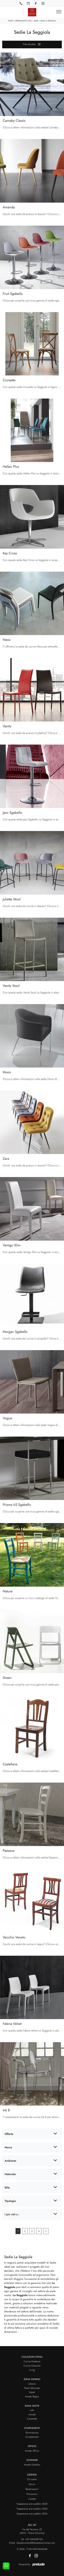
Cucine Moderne (32, 2361)
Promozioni (31, 2494)
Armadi (32, 2414)
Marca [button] (8, 2147)
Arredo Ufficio (32, 2451)
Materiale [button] (10, 2174)
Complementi (32, 2437)
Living (32, 2370)
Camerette (32, 2419)
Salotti (32, 2392)
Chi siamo (32, 2479)
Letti (32, 2410)
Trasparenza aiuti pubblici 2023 (32, 2509)
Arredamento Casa (23, 20)
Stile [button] (7, 2187)
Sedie (36, 20)
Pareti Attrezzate (32, 2388)
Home (10, 20)
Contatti (32, 2499)
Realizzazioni (32, 2489)
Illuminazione (32, 2432)
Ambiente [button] (10, 2161)
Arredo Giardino (32, 2464)
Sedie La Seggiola (48, 20)
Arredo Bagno (32, 2396)
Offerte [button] (9, 2134)
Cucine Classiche (32, 2365)
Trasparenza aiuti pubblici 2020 (32, 2504)
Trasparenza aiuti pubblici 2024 (32, 2513)
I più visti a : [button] (12, 2214)
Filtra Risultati (32, 44)
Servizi (32, 2484)
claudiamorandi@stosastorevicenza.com (35, 2543)
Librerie (32, 2384)
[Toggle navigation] (58, 12)
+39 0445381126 (34, 2539)
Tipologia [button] (10, 2201)
